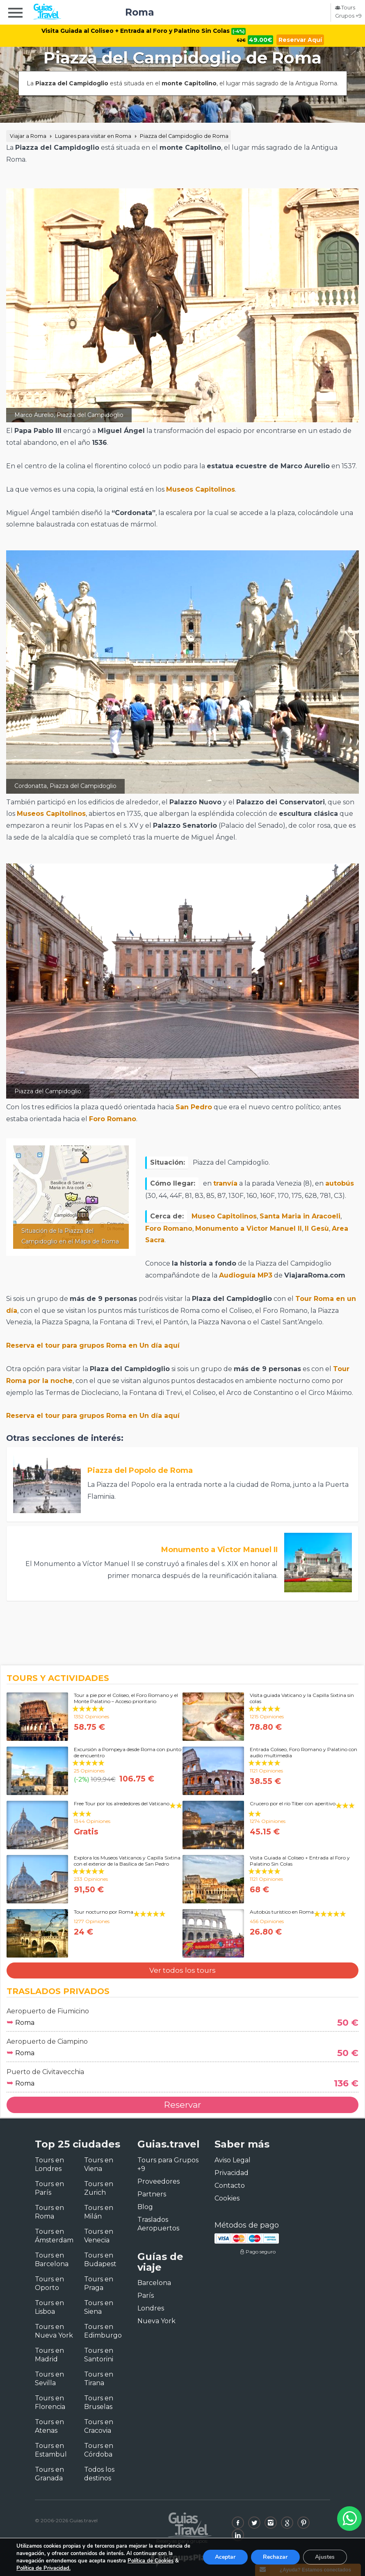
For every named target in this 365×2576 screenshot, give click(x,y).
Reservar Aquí (300, 40)
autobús (339, 1183)
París (145, 2295)
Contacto (229, 2185)
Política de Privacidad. (43, 2568)
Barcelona (154, 2283)
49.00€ (260, 40)
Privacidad (231, 2173)
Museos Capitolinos (200, 489)
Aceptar (224, 2557)
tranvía (225, 1183)
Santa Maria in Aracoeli (300, 1216)
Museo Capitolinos (224, 1216)
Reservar (182, 2105)
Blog (145, 2207)
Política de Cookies (150, 2561)
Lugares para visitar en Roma (93, 136)
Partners (151, 2194)
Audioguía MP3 (245, 1275)
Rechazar (274, 2557)
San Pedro (194, 1107)
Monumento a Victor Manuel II (248, 1228)
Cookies (227, 2198)
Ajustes (325, 2557)
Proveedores (158, 2181)
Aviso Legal (232, 2160)
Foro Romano (112, 1119)
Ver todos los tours (182, 1970)
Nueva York (156, 2321)
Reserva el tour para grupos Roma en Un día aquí (93, 1345)
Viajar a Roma (28, 136)
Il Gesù (317, 1228)
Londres (150, 2308)
